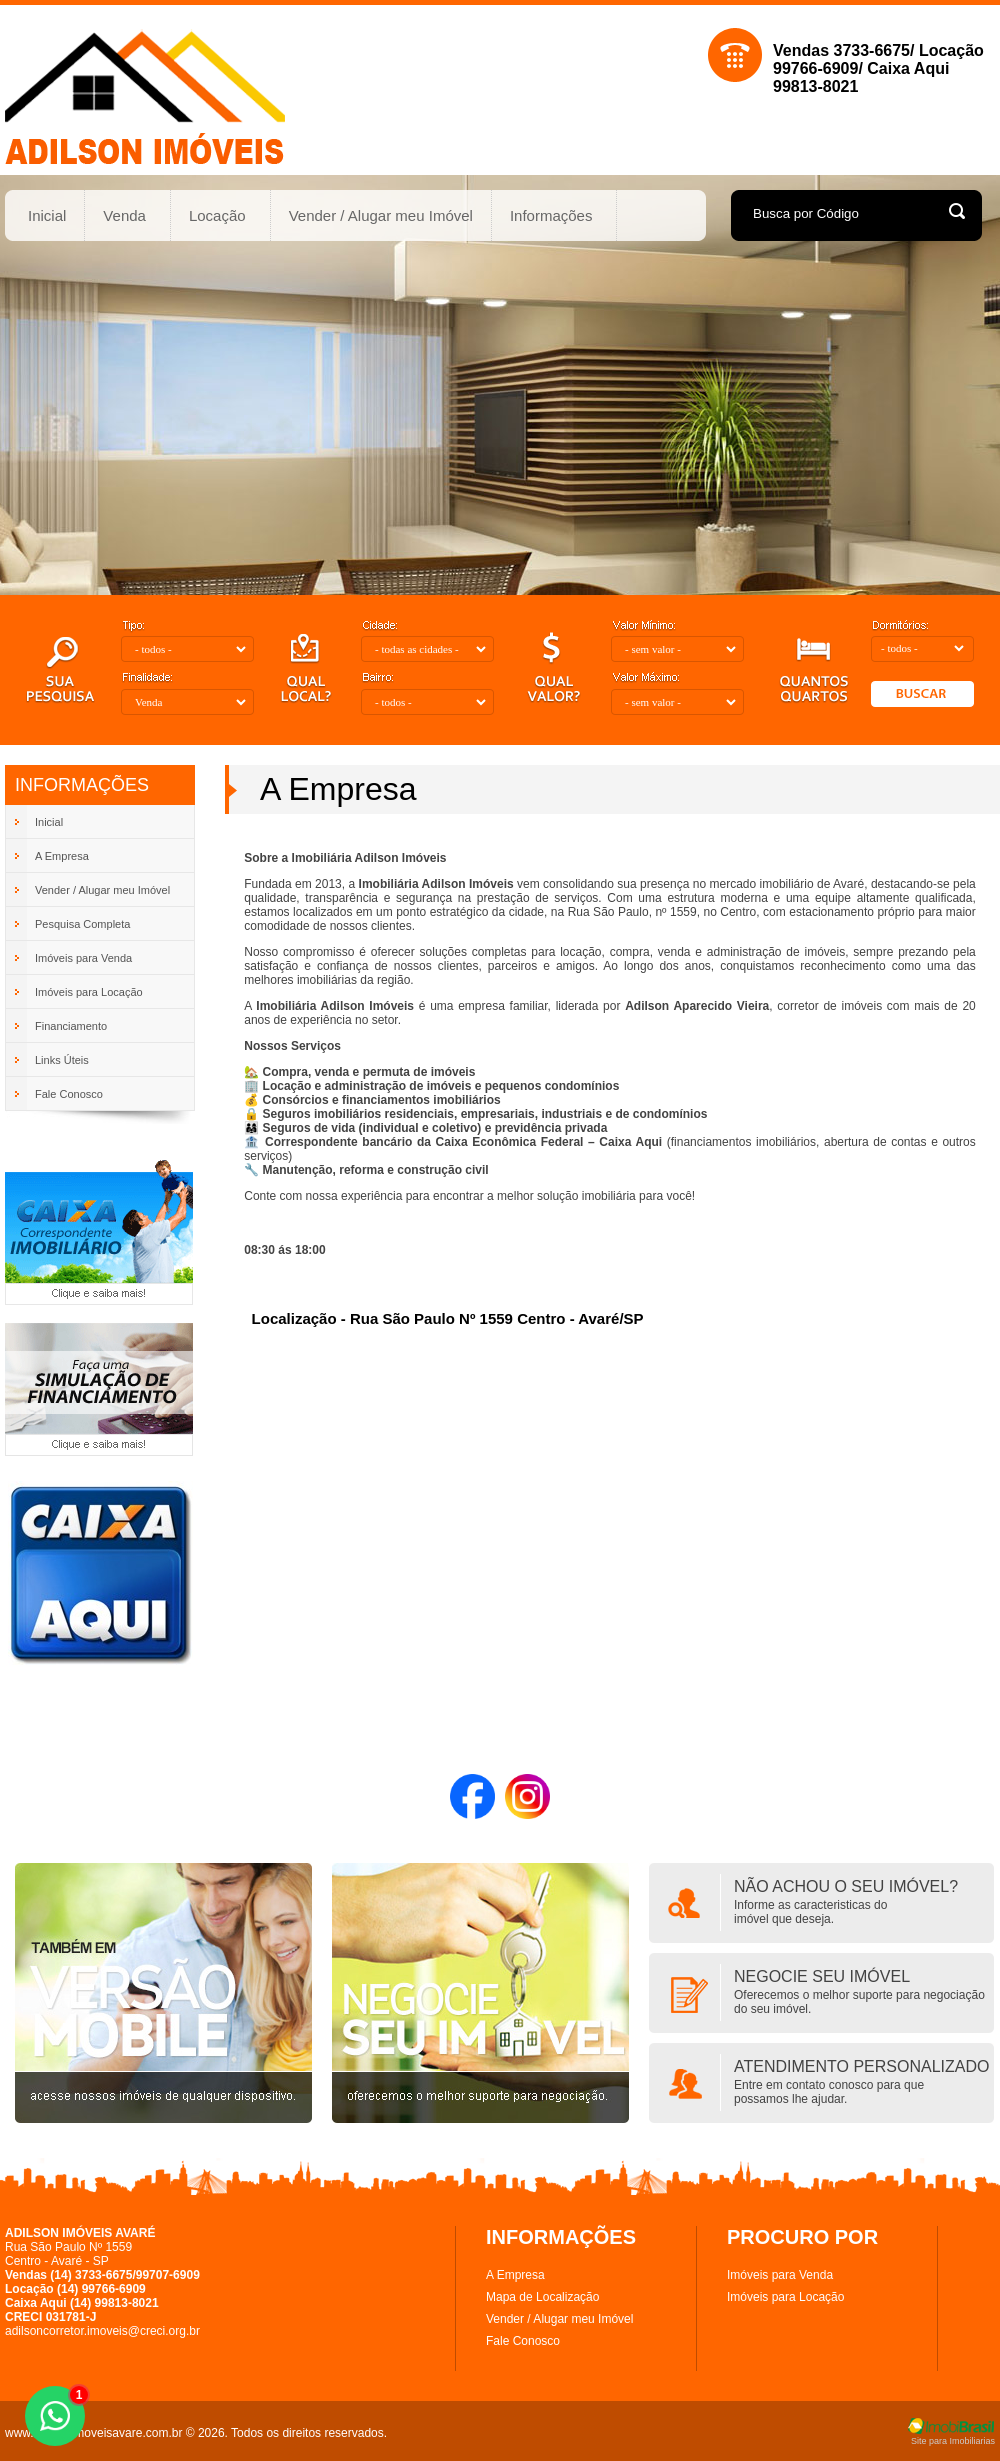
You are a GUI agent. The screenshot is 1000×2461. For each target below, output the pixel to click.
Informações (552, 215)
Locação (218, 215)
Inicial (47, 215)
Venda (125, 215)
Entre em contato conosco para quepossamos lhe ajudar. (829, 2092)
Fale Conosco (523, 2341)
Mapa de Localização (542, 2297)
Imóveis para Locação (785, 2297)
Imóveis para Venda (780, 2275)
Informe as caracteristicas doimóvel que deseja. (810, 1912)
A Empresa (515, 2275)
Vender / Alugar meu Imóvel (381, 215)
